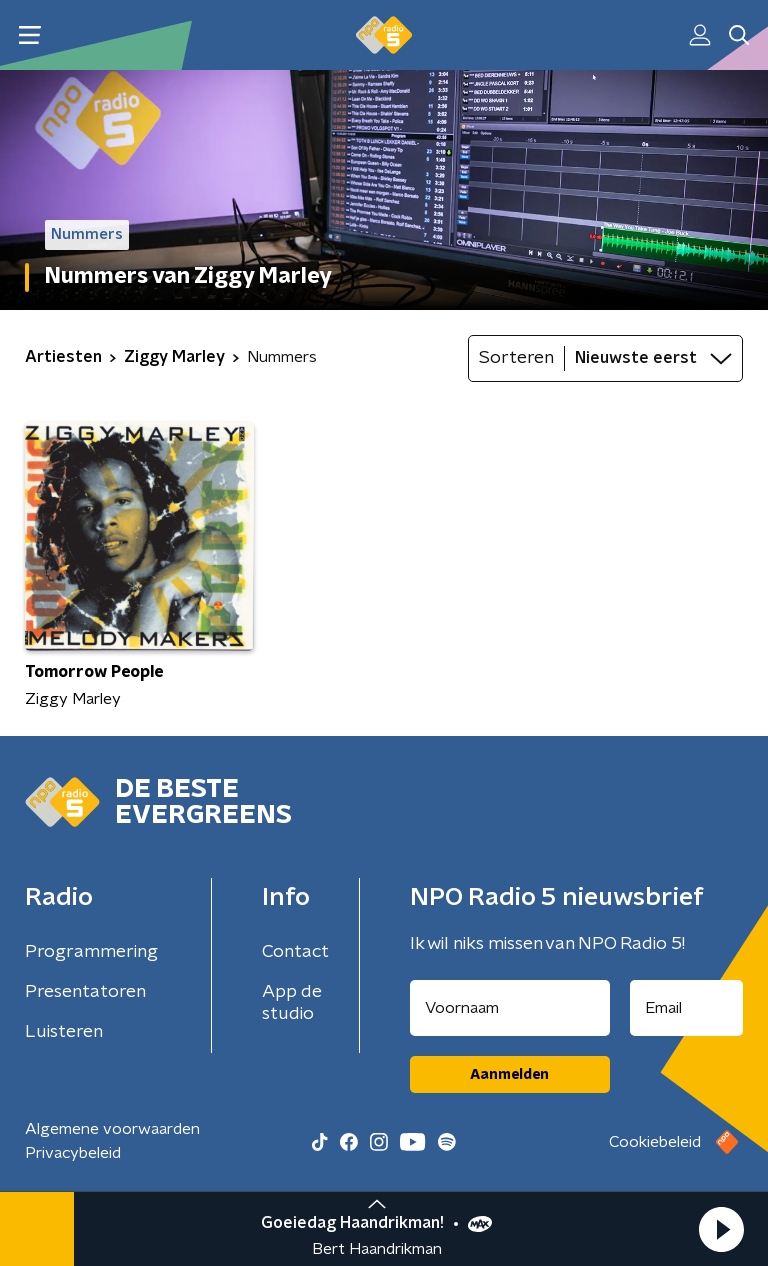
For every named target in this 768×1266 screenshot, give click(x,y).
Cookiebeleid (655, 1142)
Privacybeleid (73, 1153)
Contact (295, 952)
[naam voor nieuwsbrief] (510, 1008)
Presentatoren (85, 992)
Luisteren (64, 1032)
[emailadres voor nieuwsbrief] (687, 1008)
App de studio (292, 1003)
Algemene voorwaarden (112, 1129)
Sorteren (516, 358)
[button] (721, 1229)
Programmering (91, 952)
